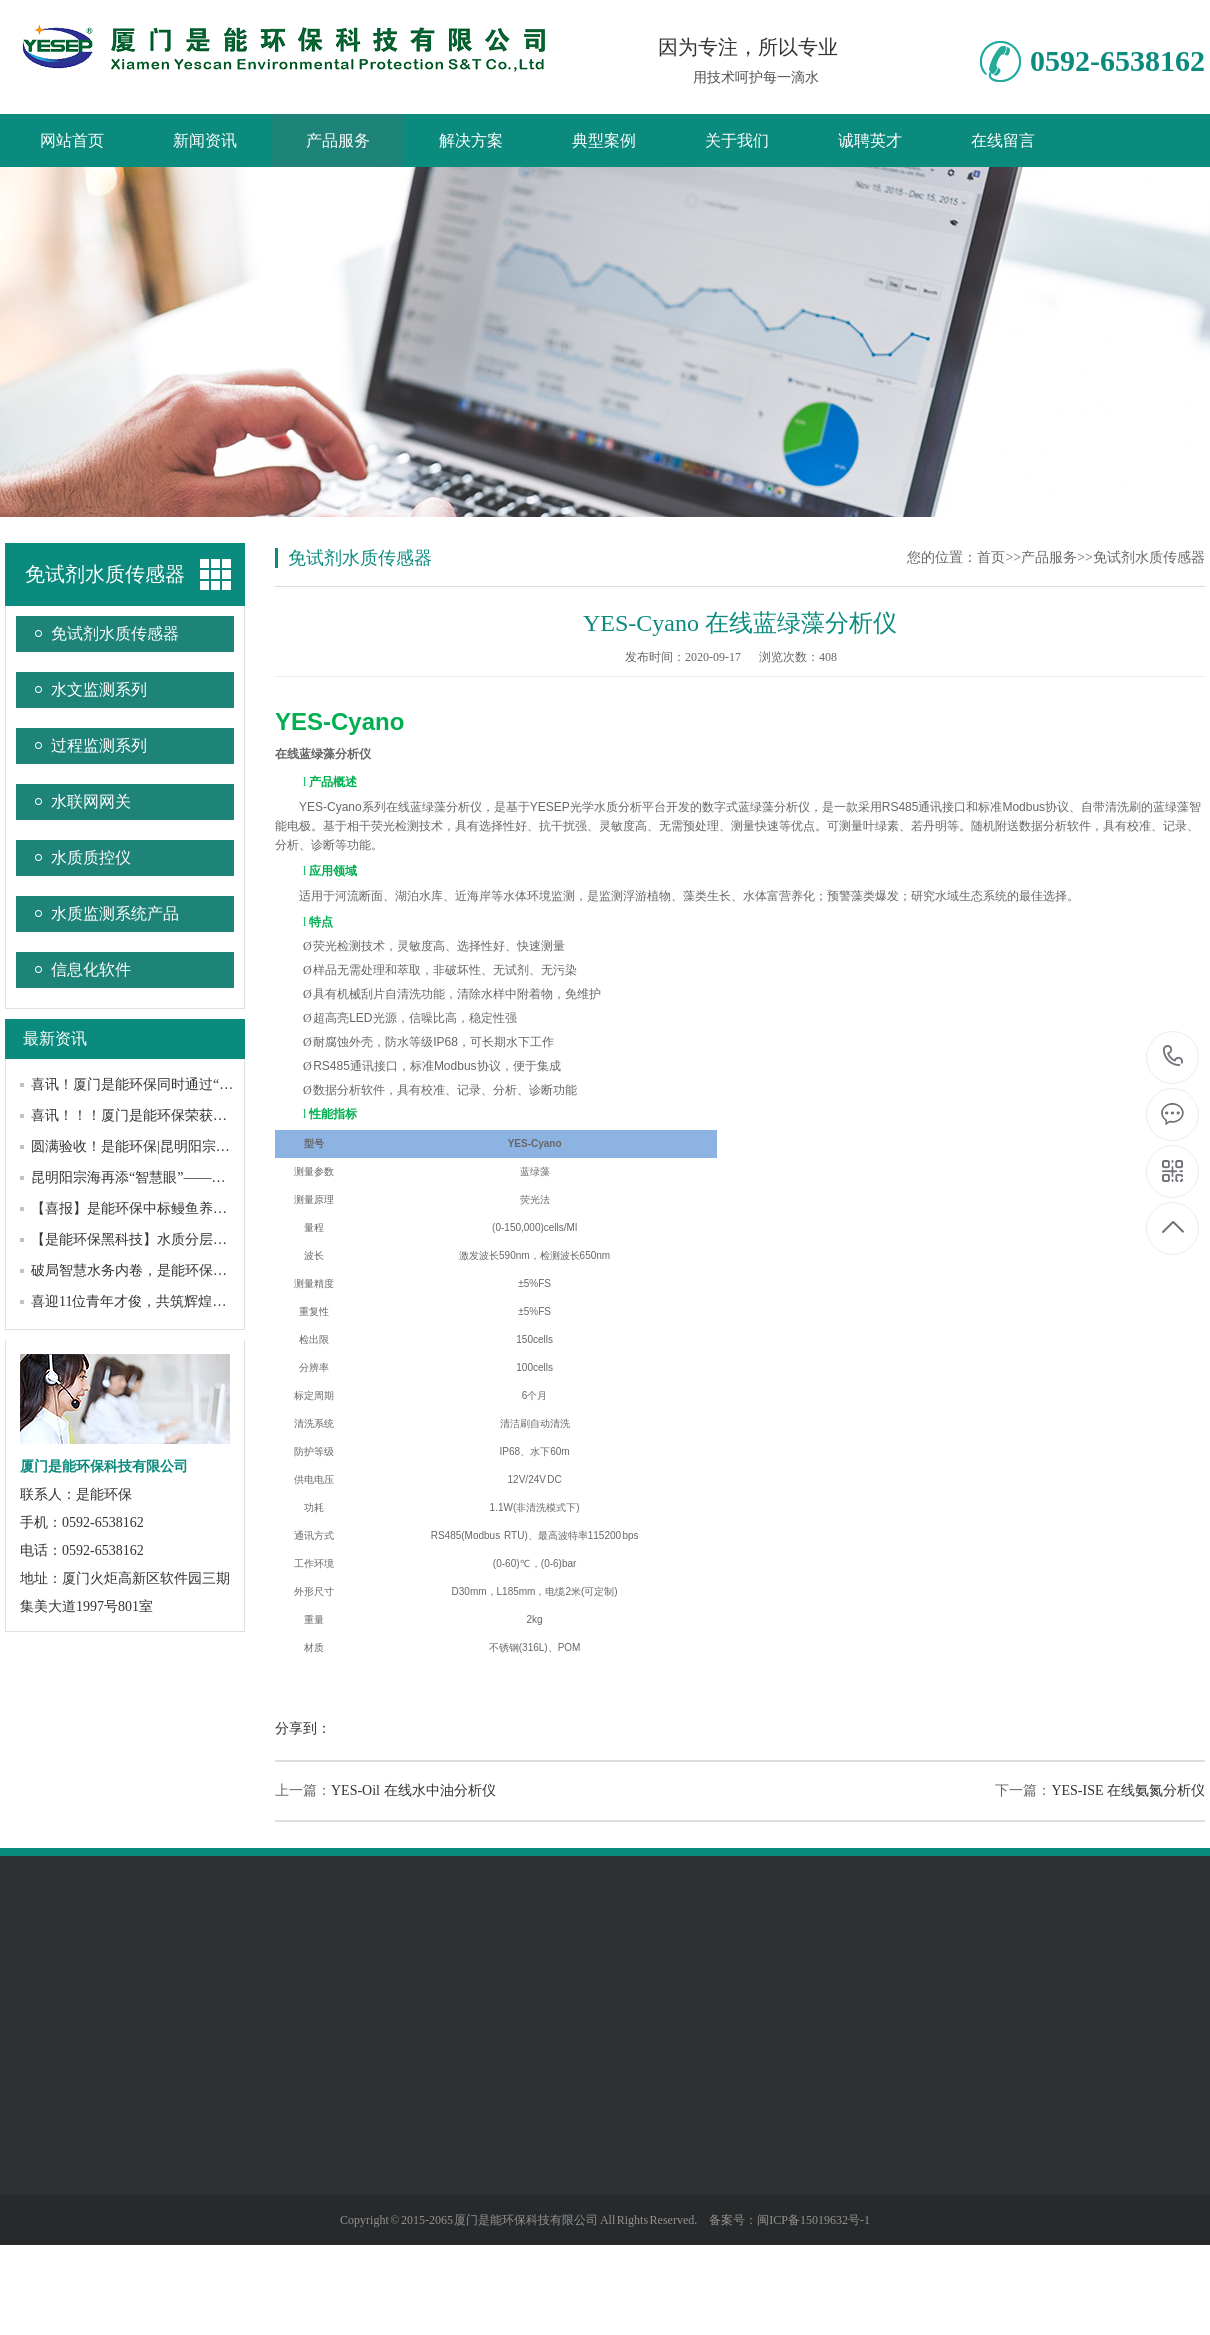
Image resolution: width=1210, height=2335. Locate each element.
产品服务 (338, 140)
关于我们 (737, 140)
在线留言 (1003, 140)
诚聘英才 (870, 140)
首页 (991, 557)
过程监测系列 (99, 745)
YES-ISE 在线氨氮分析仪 (1128, 1790)
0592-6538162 (1173, 1057)
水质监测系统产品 (115, 913)
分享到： (303, 1728)
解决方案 (471, 140)
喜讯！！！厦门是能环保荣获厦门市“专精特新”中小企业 (205, 1115)
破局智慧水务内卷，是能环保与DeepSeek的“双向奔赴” (198, 1270)
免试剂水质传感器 (105, 574)
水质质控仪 (91, 857)
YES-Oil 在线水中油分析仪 (413, 1790)
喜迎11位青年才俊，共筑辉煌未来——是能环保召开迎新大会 (219, 1301)
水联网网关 (91, 801)
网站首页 (72, 140)
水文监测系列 (99, 689)
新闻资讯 (205, 140)
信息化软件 (91, 969)
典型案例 (604, 140)
